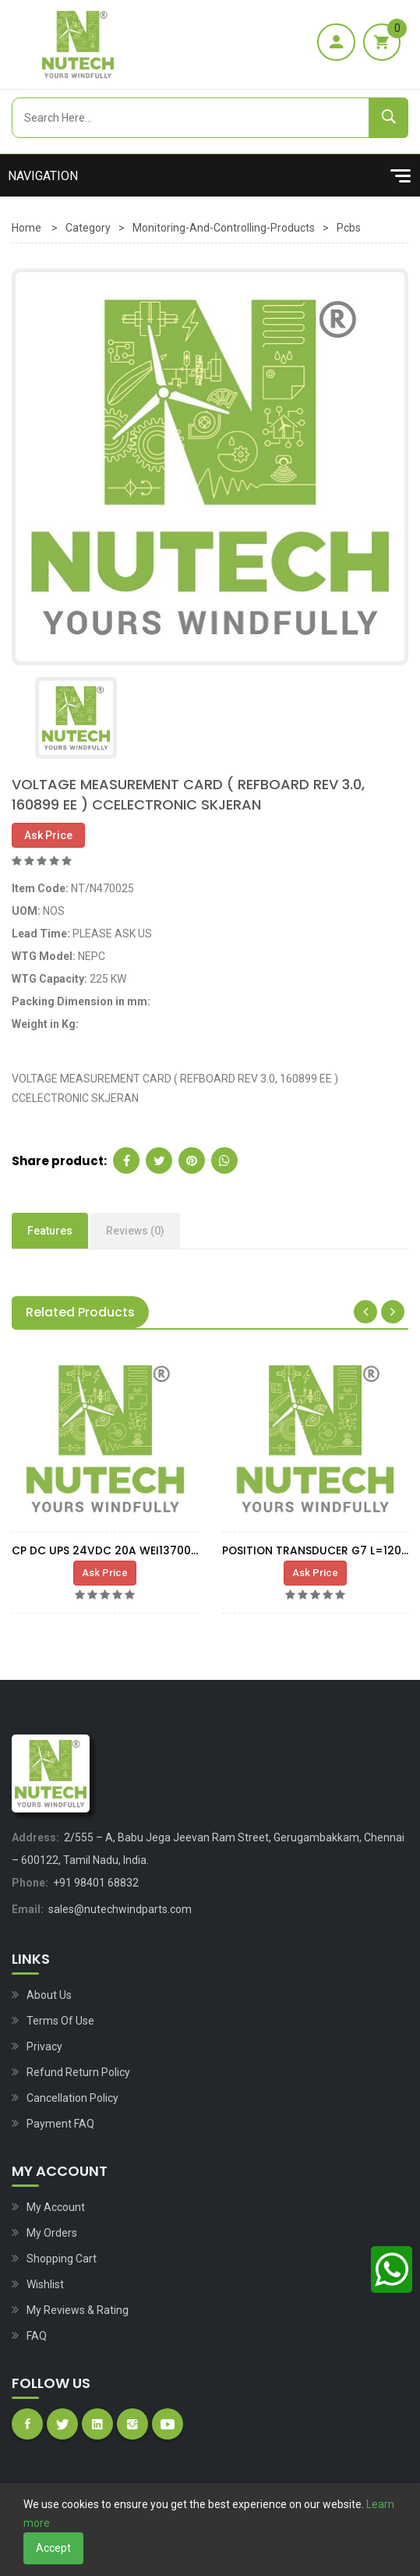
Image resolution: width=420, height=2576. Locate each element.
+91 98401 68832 (96, 1882)
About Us (49, 1995)
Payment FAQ (60, 2123)
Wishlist (45, 2284)
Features (49, 1230)
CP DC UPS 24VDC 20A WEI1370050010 (117, 1550)
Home (26, 227)
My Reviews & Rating (77, 2310)
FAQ (36, 2336)
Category (88, 227)
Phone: (30, 1882)
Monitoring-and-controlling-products (223, 227)
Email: (28, 1909)
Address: (35, 1837)
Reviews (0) (135, 1230)
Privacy (44, 2046)
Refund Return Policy (78, 2072)
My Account (55, 2207)
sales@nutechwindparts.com (120, 1909)
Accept (53, 2548)
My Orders (51, 2233)
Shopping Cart (61, 2258)
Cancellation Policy (72, 2098)
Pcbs (349, 227)
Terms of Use (60, 2020)
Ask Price (48, 835)
